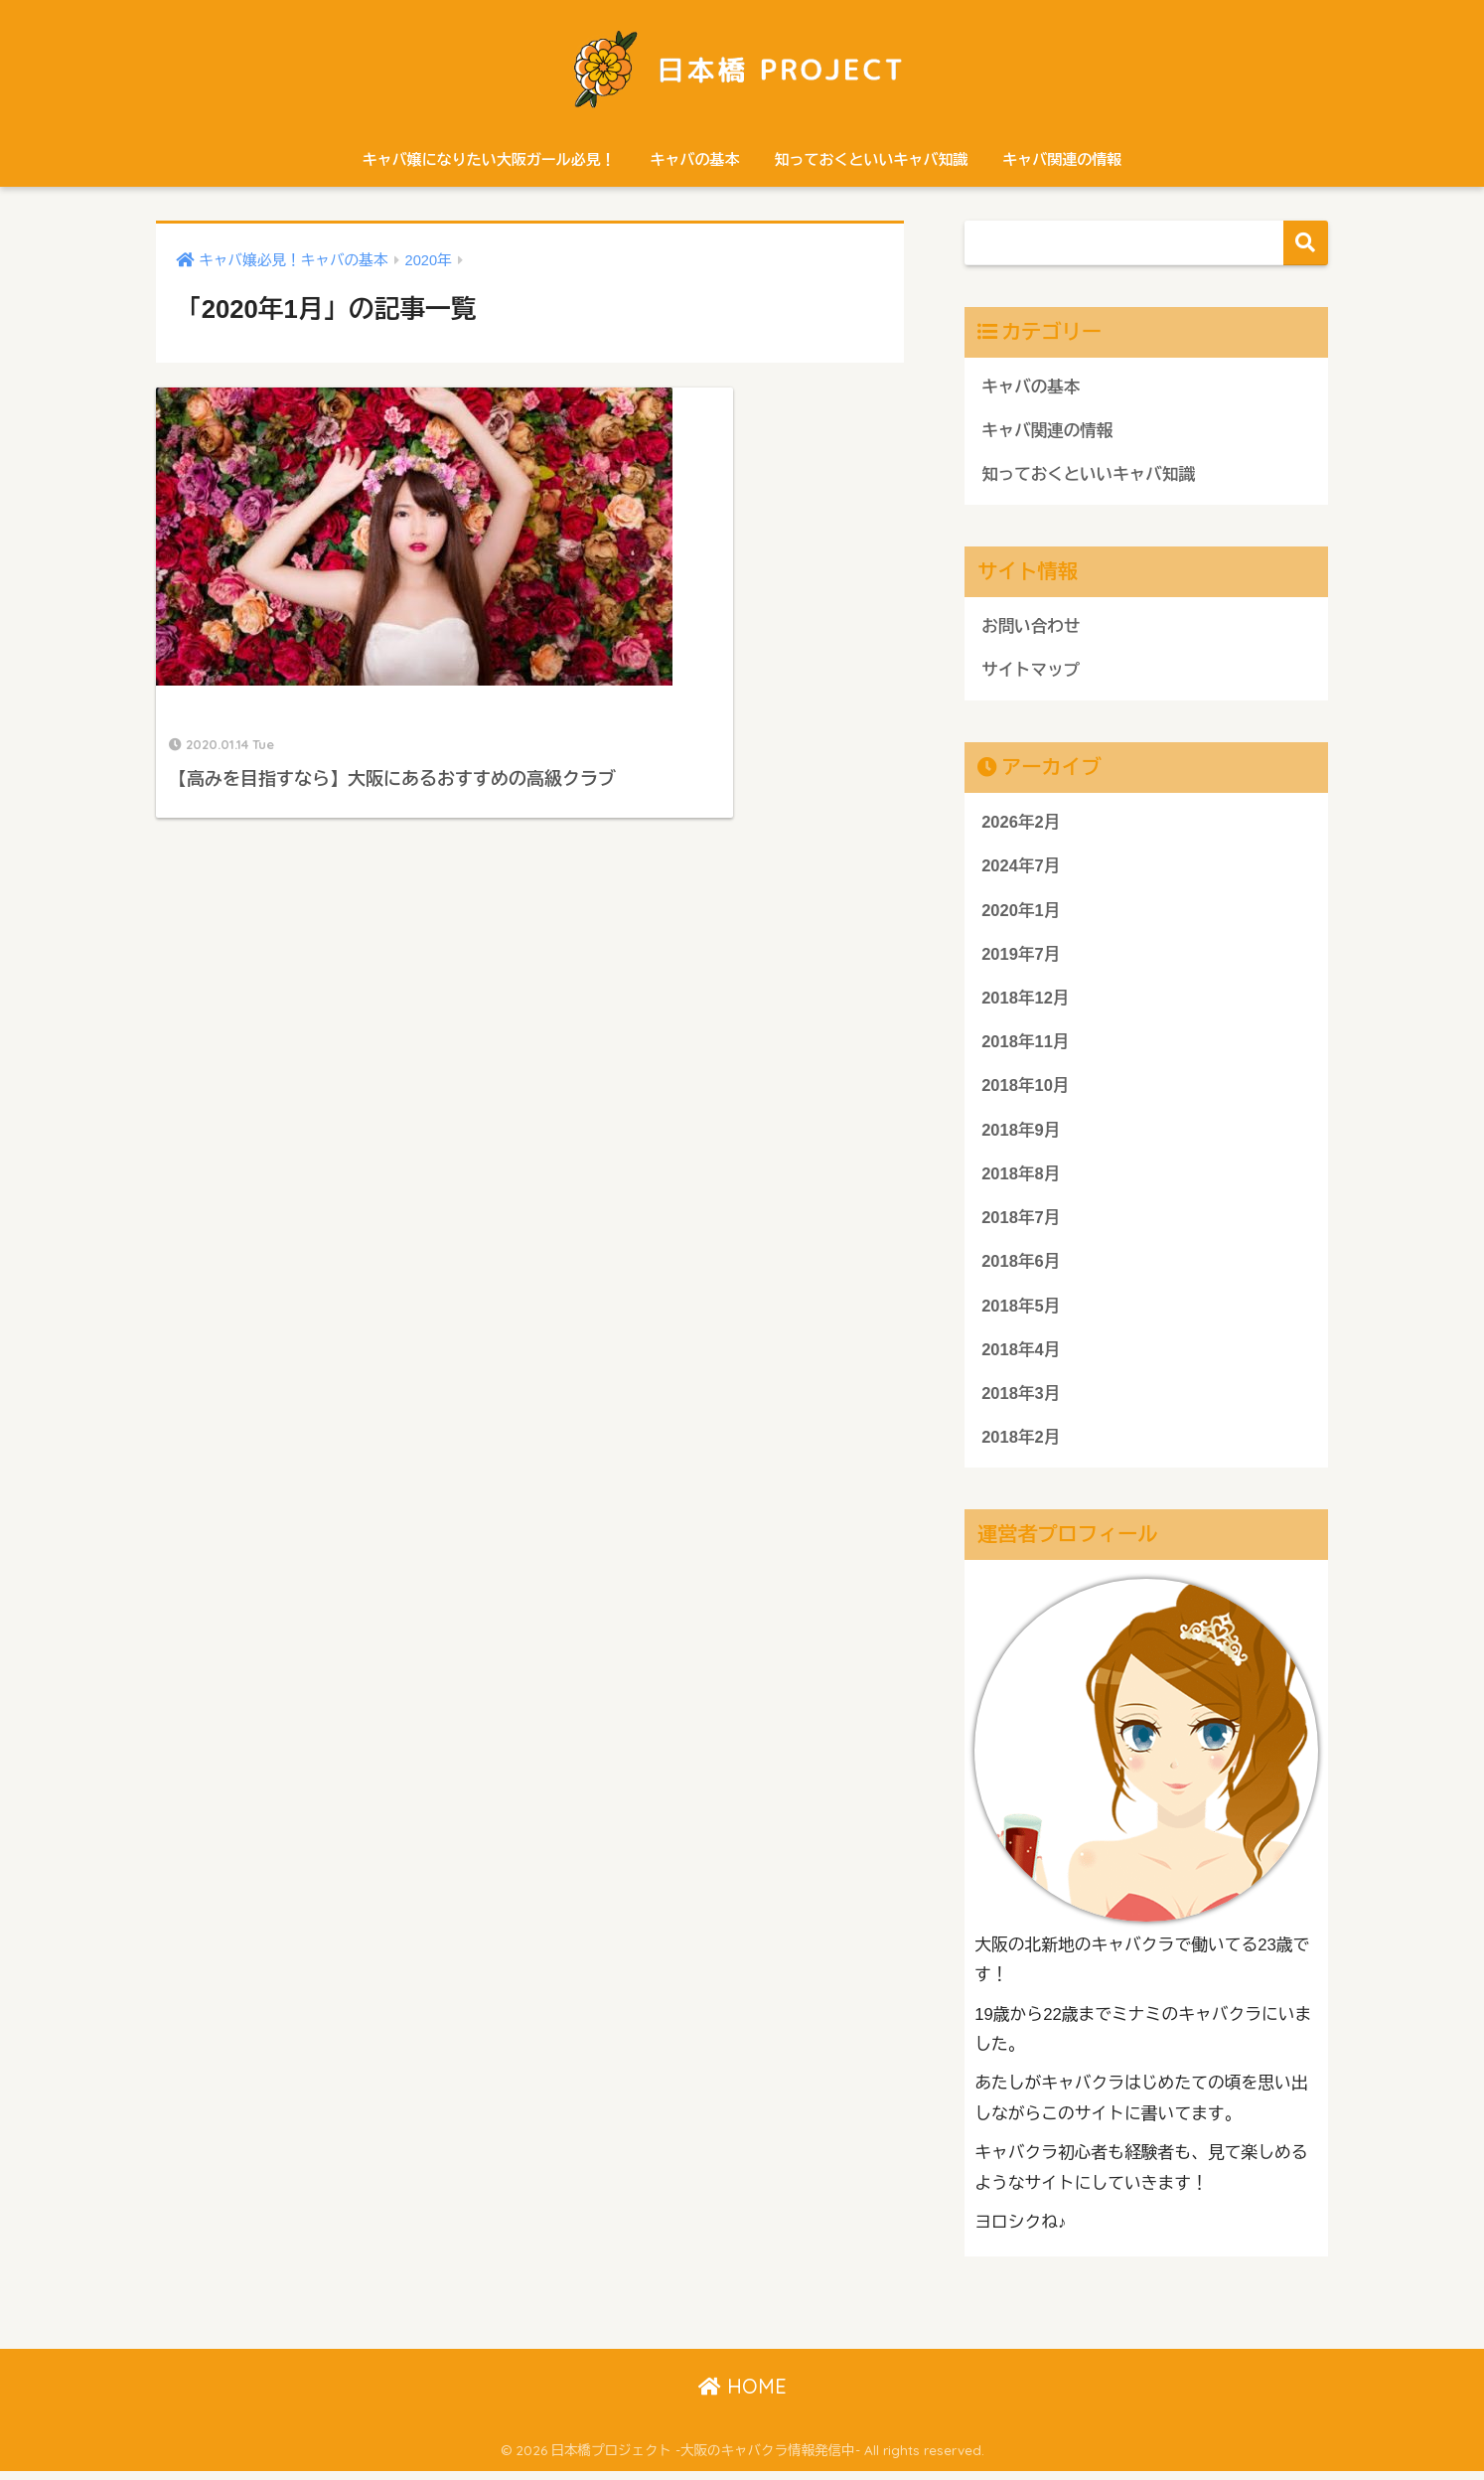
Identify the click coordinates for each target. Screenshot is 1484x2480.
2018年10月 (1025, 1091)
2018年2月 (1021, 1446)
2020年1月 (1021, 913)
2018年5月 (1021, 1313)
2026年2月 (1021, 825)
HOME (742, 2396)
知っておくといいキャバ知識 (870, 159)
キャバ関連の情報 (1061, 159)
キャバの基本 (695, 159)
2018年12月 (1025, 1002)
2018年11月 (1025, 1046)
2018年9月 (1021, 1136)
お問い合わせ (1031, 627)
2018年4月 (1021, 1357)
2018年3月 (1021, 1402)
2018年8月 (1021, 1179)
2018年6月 (1021, 1269)
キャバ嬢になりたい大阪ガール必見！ (489, 159)
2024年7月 (1021, 868)
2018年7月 (1021, 1224)
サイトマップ (1031, 672)
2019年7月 (1021, 958)
